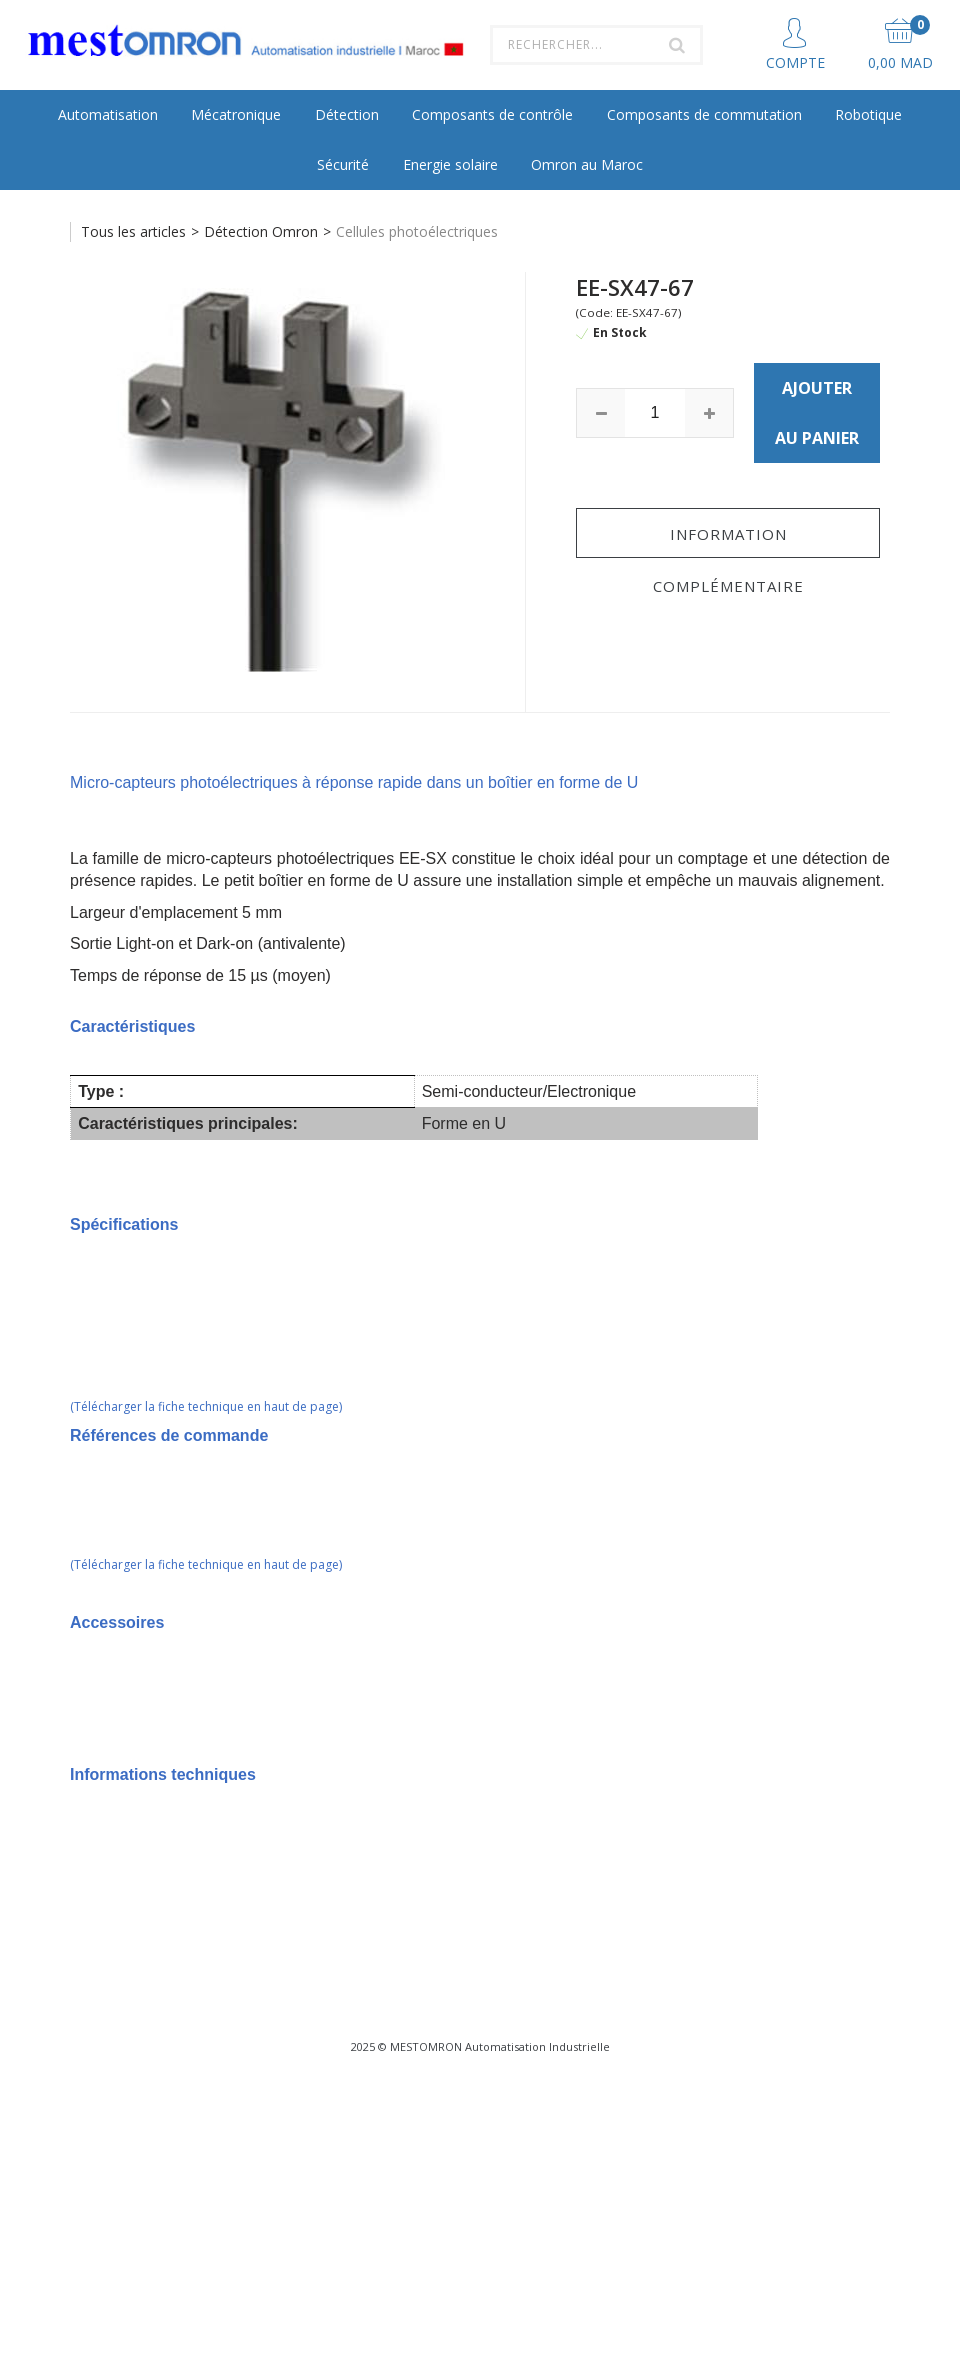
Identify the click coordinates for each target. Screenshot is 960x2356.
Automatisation (108, 114)
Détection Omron (261, 231)
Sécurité (343, 164)
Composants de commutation (704, 114)
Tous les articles (133, 231)
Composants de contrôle (492, 114)
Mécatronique (236, 114)
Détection (347, 114)
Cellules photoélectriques (417, 231)
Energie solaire (450, 164)
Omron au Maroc (587, 164)
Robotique (868, 114)
